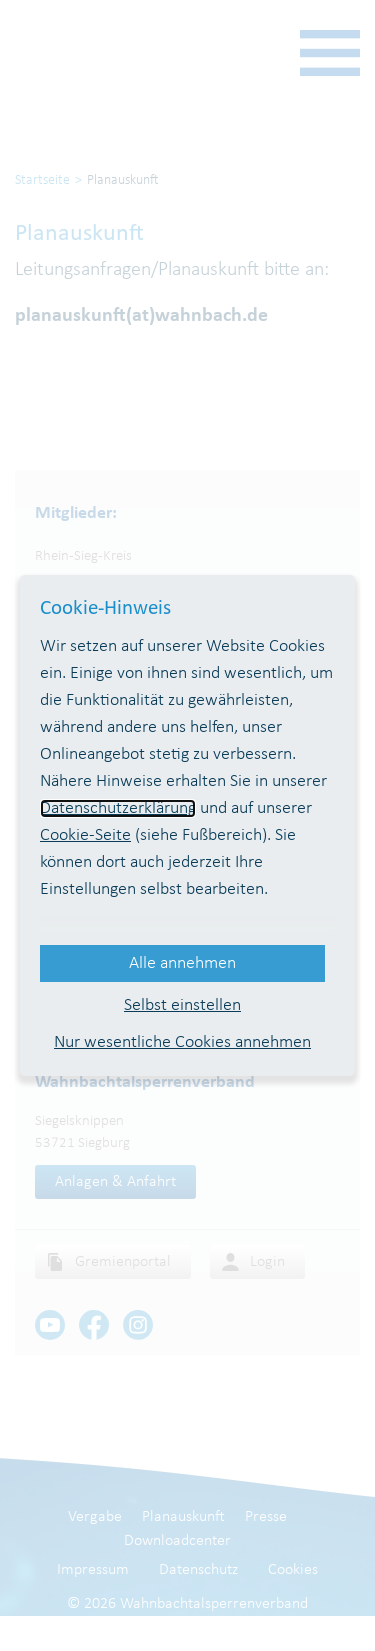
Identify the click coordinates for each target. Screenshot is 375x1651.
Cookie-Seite (85, 835)
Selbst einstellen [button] (182, 1005)
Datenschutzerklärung (118, 808)
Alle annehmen (182, 963)
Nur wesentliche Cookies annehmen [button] (182, 1042)
